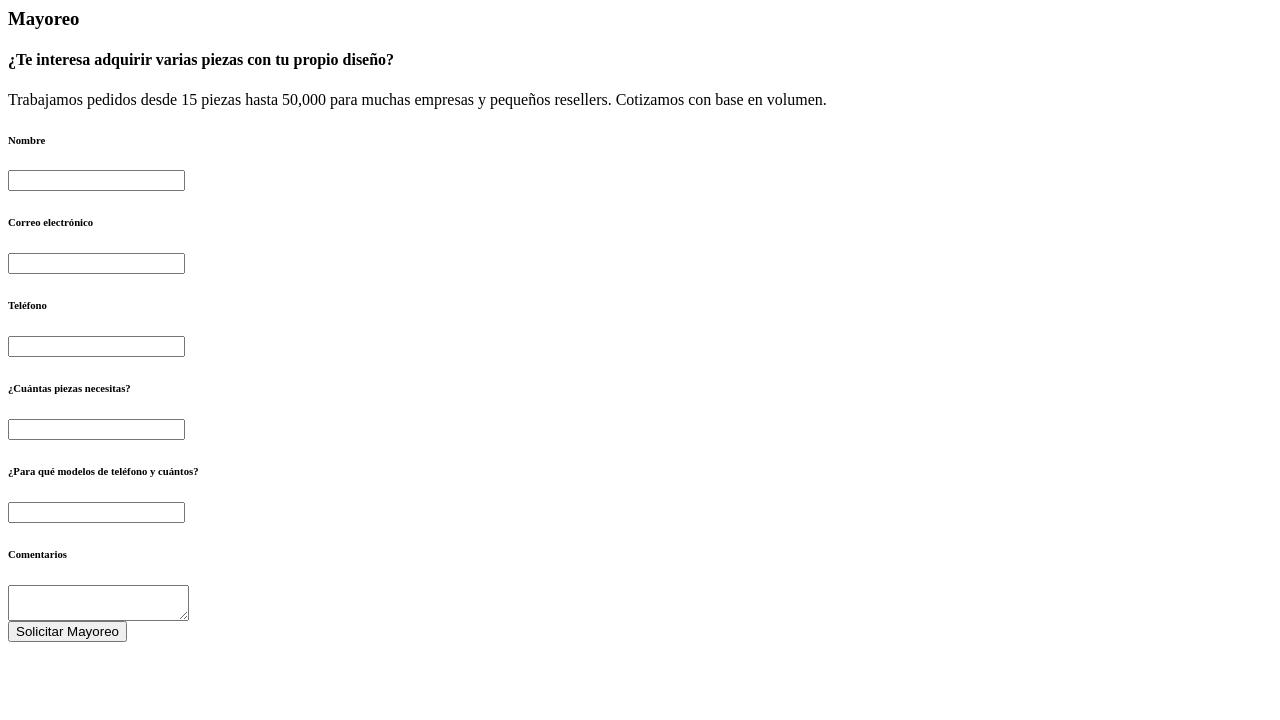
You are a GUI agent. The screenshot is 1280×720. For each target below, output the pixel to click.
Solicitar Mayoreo (67, 637)
